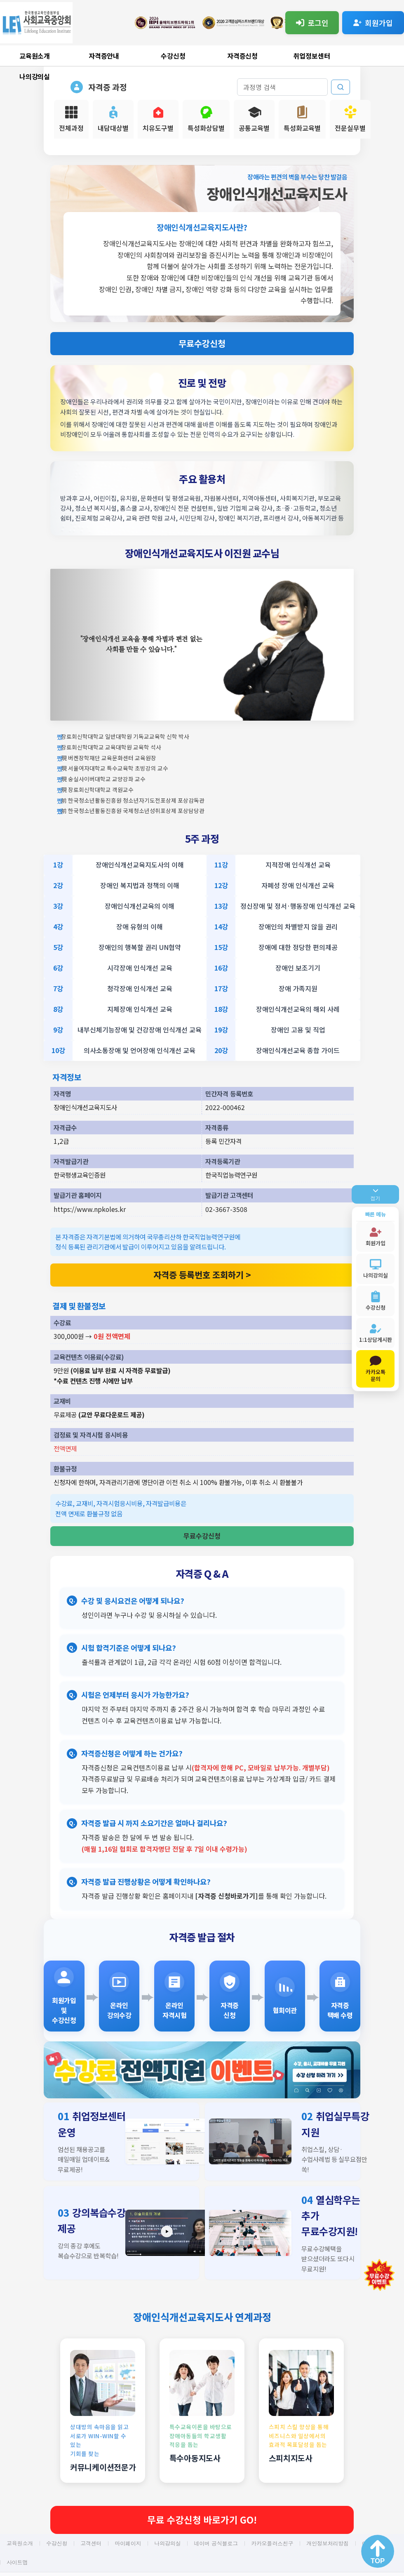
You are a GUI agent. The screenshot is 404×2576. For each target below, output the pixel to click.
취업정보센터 (311, 56)
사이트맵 (17, 2562)
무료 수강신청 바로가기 (202, 2519)
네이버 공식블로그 (216, 2543)
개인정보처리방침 (327, 2543)
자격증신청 (242, 56)
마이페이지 (128, 2543)
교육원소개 (34, 56)
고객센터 (90, 2543)
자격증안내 (104, 56)
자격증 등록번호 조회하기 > (202, 1274)
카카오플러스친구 (272, 2543)
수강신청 (173, 56)
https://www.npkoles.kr (90, 1209)
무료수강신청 (202, 343)
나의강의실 (34, 76)
